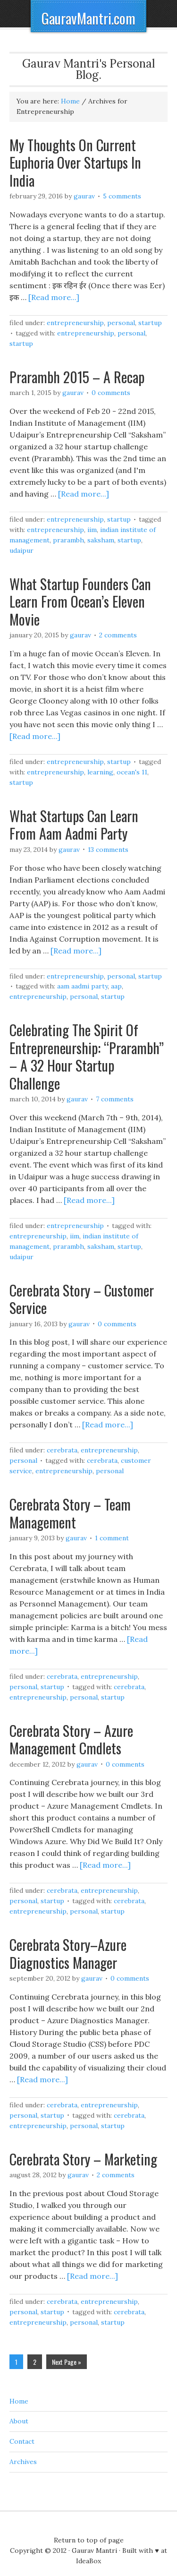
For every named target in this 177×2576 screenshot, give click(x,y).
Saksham (100, 540)
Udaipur (21, 550)
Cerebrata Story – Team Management (70, 1513)
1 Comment (112, 1538)
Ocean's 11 (132, 772)
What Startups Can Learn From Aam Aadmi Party (73, 824)
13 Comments (108, 849)
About (18, 2421)
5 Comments (122, 196)
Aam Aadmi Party (82, 986)
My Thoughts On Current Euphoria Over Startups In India (75, 162)
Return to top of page (89, 2540)
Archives (23, 2461)
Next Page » (66, 2362)
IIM (92, 529)
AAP (116, 986)
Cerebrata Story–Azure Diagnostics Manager (67, 1953)
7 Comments (115, 1099)
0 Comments (111, 392)
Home (18, 2401)
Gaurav (84, 196)
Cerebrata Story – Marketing (83, 2159)
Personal (121, 322)
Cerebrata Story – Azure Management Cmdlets (71, 1739)
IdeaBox (88, 2561)
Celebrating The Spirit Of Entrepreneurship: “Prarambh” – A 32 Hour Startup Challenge (86, 1056)
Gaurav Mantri (94, 2550)
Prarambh (68, 540)
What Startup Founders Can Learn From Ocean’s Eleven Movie (80, 601)
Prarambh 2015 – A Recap (76, 376)
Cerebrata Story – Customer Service (81, 1299)
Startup (150, 322)
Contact (21, 2441)
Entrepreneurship (75, 322)
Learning (100, 772)
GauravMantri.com (88, 18)
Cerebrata (62, 1450)
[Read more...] (53, 297)
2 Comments (118, 635)
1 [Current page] (16, 2362)
